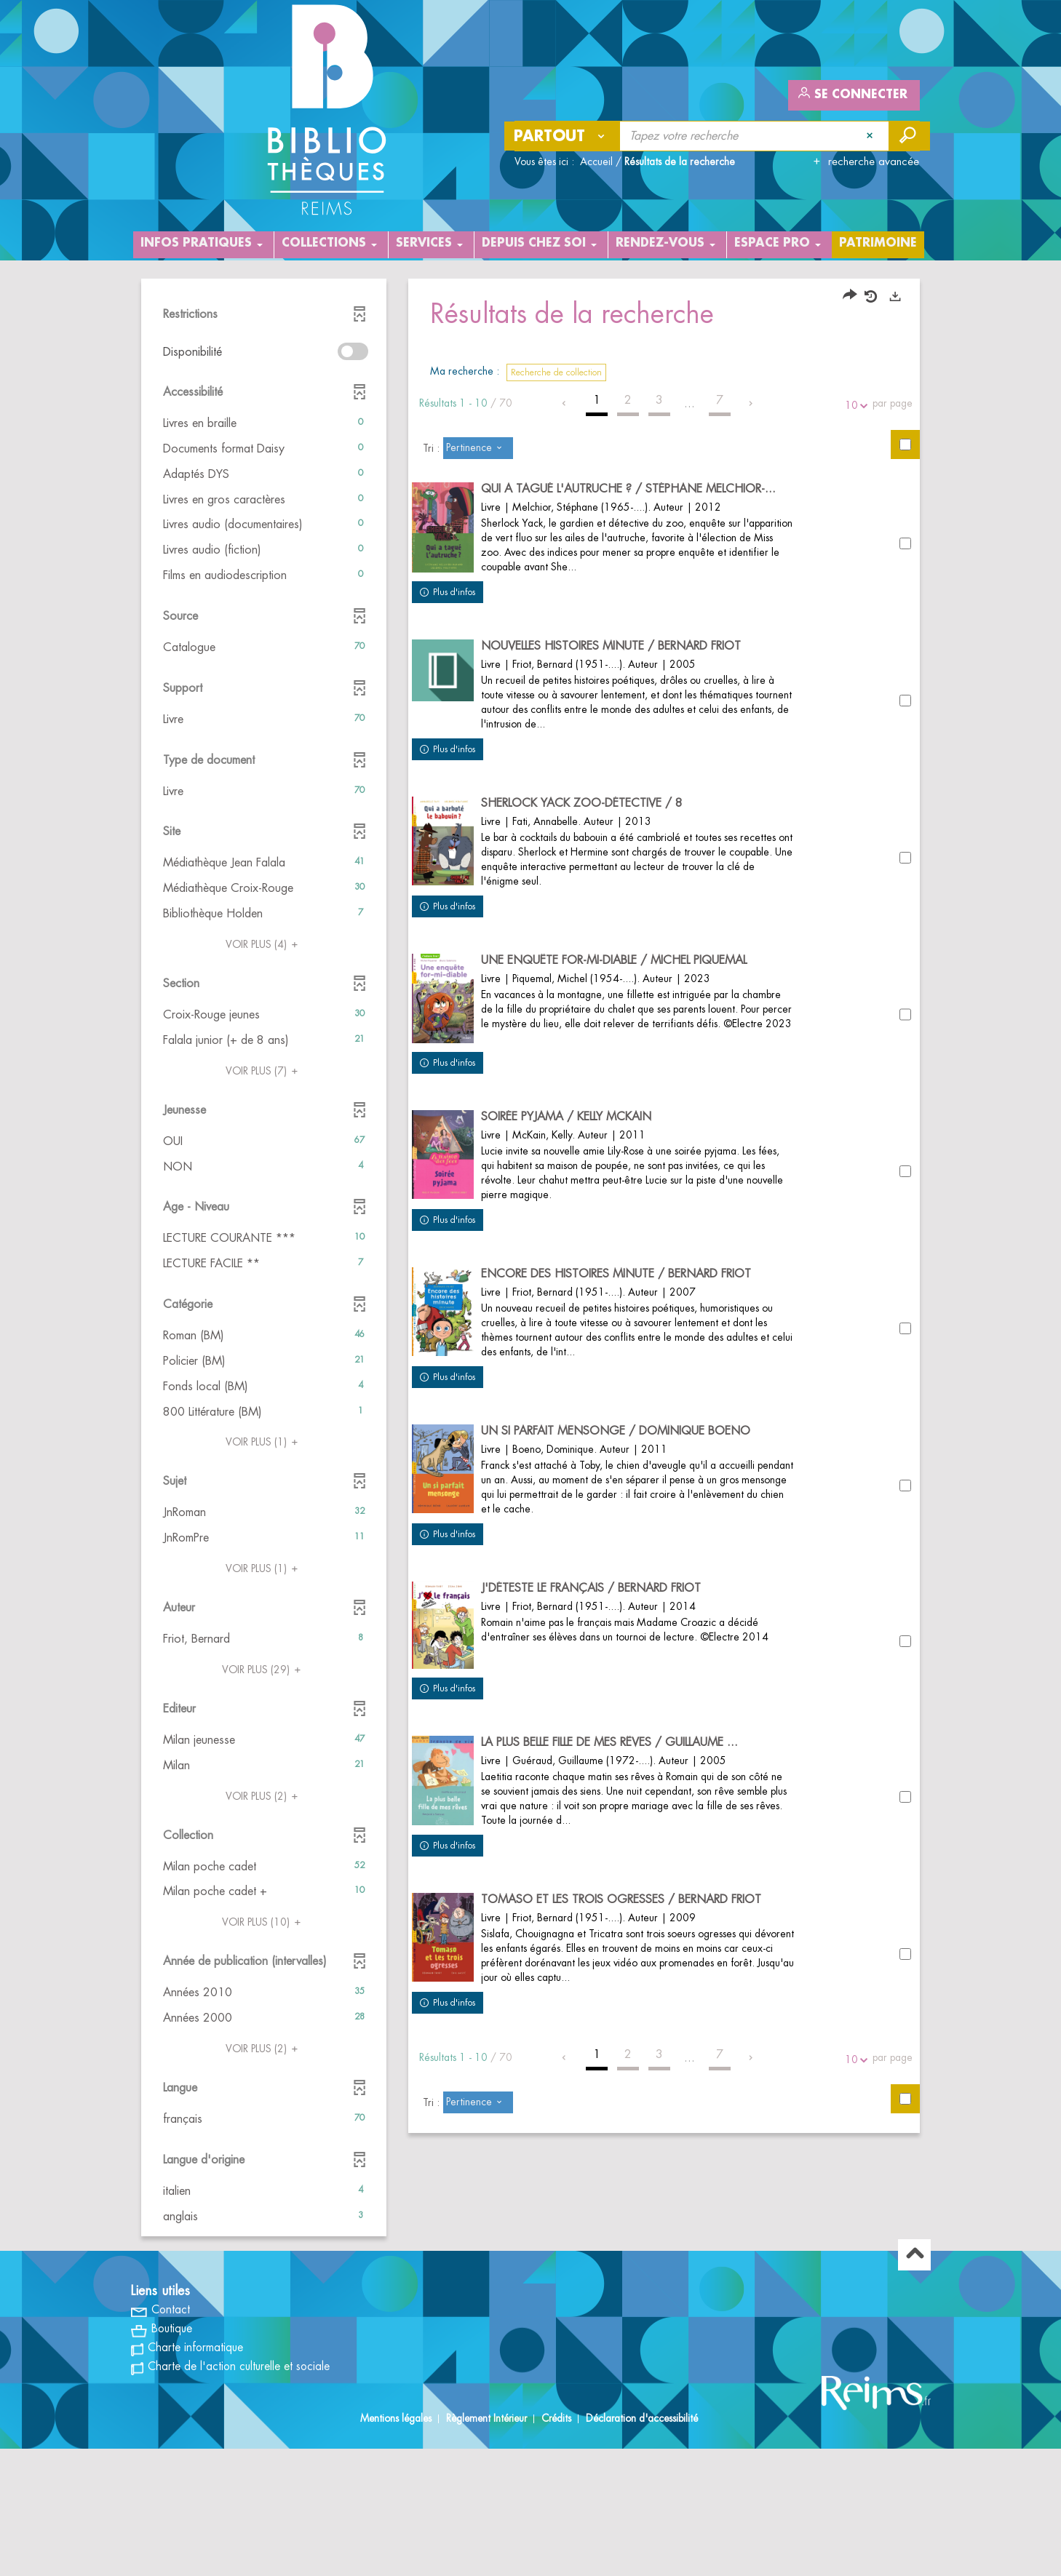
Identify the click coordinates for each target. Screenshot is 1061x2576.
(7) (264, 1071)
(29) (263, 1669)
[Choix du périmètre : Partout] (562, 136)
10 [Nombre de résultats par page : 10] (853, 405)
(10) (263, 1922)
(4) (264, 944)
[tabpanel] (530, 1323)
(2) (264, 1796)
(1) (264, 1442)
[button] (264, 424)
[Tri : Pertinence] (478, 448)
